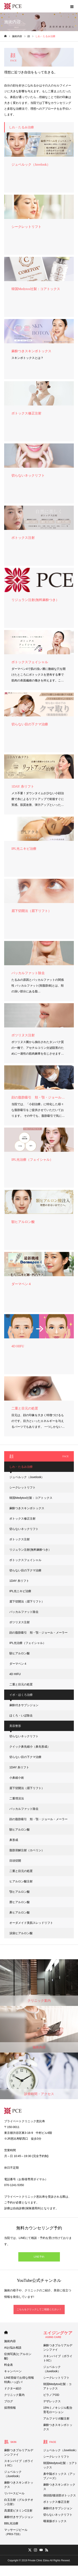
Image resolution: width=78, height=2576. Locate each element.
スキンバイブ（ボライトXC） (57, 2358)
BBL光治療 (11, 2523)
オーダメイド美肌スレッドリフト (31, 1922)
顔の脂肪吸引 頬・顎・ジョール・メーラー (38, 1632)
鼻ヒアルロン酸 (19, 1912)
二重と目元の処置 (21, 1684)
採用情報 (10, 2407)
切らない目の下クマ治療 (25, 1570)
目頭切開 (15, 1860)
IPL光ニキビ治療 (20, 1591)
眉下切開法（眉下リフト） (26, 1601)
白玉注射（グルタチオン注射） (18, 2502)
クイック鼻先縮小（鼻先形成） (29, 1746)
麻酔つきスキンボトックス (26, 1508)
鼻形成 (13, 1840)
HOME (6, 2332)
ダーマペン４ (18, 1663)
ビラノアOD (51, 2394)
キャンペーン (13, 2371)
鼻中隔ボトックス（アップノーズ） (59, 2476)
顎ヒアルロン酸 (19, 1891)
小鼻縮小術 (16, 1777)
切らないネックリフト (23, 1529)
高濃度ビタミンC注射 (18, 2510)
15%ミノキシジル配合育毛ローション (57, 2410)
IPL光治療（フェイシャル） (27, 1643)
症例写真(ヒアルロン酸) (17, 2356)
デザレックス (52, 2401)
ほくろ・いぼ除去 (21, 1715)
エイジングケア (57, 2335)
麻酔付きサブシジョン (23, 1705)
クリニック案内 (14, 2394)
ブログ (8, 2401)
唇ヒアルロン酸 (19, 1902)
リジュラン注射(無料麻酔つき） (30, 1549)
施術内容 (10, 2341)
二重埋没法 (16, 1798)
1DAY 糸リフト (19, 1580)
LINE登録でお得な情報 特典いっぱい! (19, 2380)
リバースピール (14, 2493)
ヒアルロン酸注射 (21, 1881)
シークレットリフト (22, 1487)
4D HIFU (15, 1674)
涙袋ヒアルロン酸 (21, 1933)
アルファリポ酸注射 (56, 2418)
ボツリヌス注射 (19, 1622)
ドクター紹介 (13, 2388)
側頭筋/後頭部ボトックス (59, 2495)
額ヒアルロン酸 (19, 1653)
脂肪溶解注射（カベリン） (26, 1850)
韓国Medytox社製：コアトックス (30, 1497)
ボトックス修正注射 (22, 1518)
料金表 (8, 2364)
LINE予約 (39, 2256)
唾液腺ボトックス (55, 2521)
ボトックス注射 (19, 1539)
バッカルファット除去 (23, 1611)
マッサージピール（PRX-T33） (15, 2532)
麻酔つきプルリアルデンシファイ (57, 2347)
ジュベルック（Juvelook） (26, 1477)
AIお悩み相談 (12, 2347)
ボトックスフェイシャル (25, 1560)
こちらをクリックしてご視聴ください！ (39, 2309)
